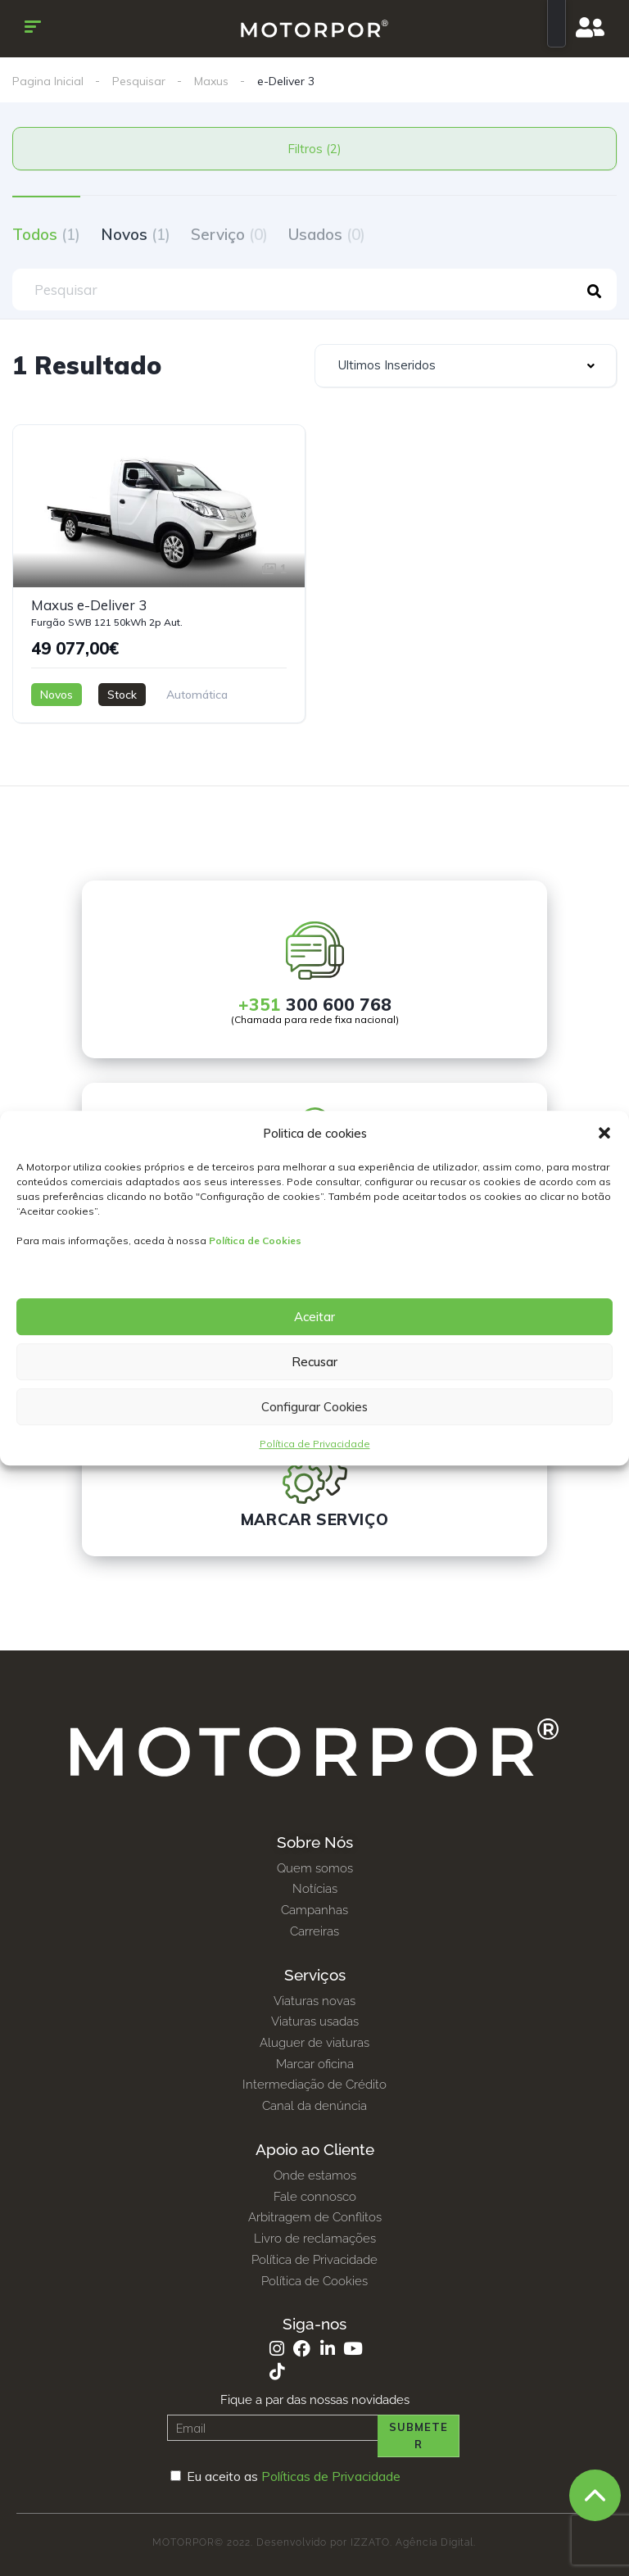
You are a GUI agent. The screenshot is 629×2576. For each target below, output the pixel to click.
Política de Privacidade (315, 1443)
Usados (326, 234)
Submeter (418, 2435)
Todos (46, 234)
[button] (604, 1133)
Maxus (211, 81)
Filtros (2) (314, 148)
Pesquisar (138, 81)
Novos (135, 234)
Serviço (229, 234)
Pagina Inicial (48, 81)
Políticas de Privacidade (330, 2476)
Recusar (314, 1361)
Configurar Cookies (314, 1407)
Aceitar (314, 1316)
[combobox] (465, 365)
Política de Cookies (255, 1240)
